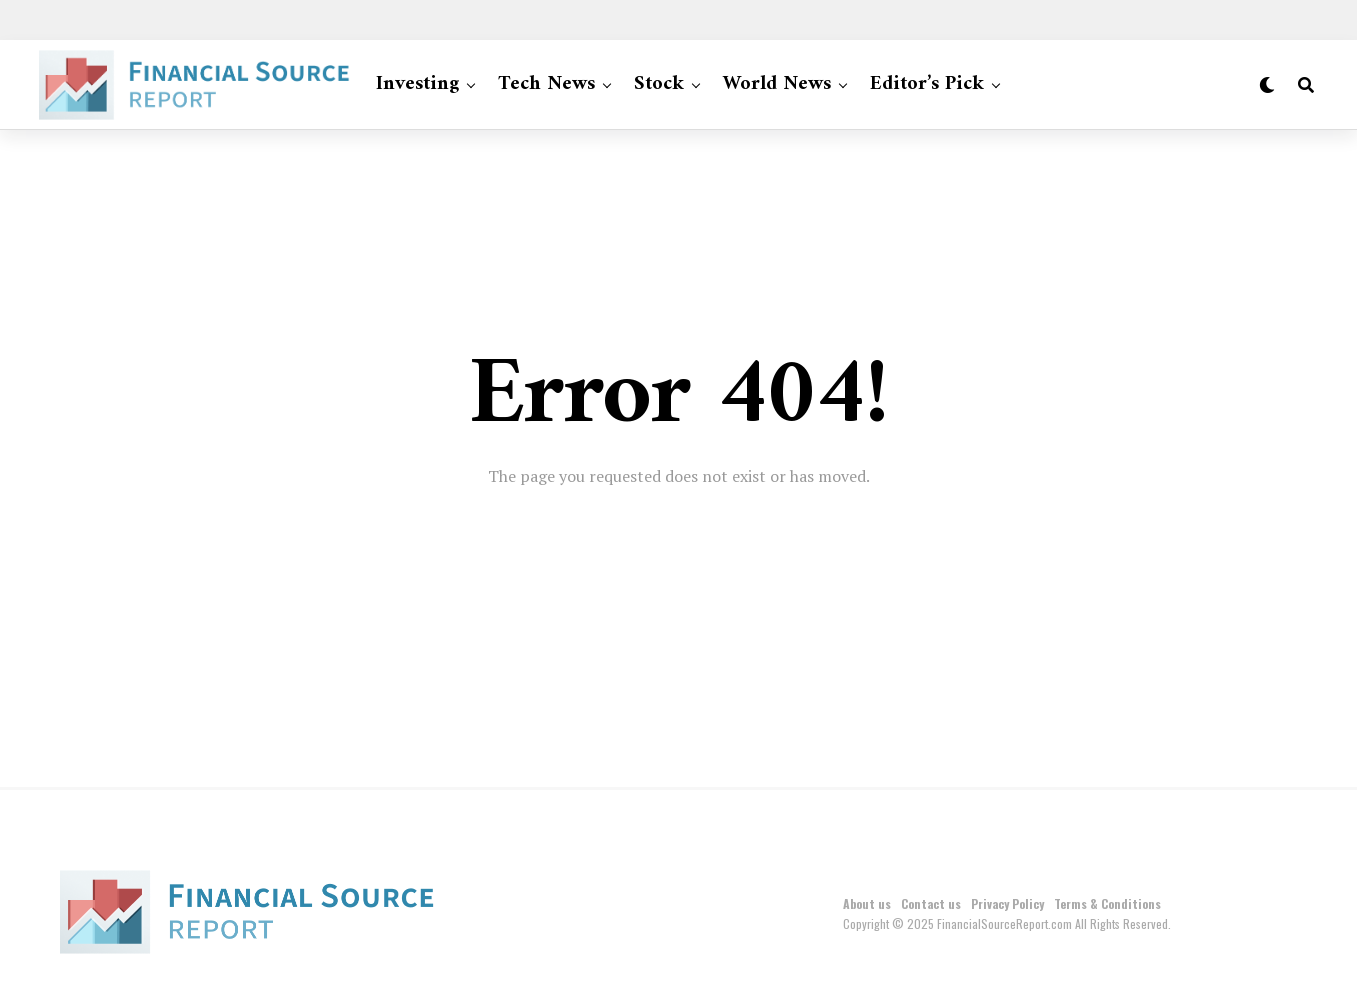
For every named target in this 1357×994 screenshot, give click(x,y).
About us (867, 903)
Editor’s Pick (927, 84)
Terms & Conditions (1107, 903)
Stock (659, 84)
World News (777, 84)
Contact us (931, 903)
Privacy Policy (1007, 903)
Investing (417, 84)
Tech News (546, 84)
